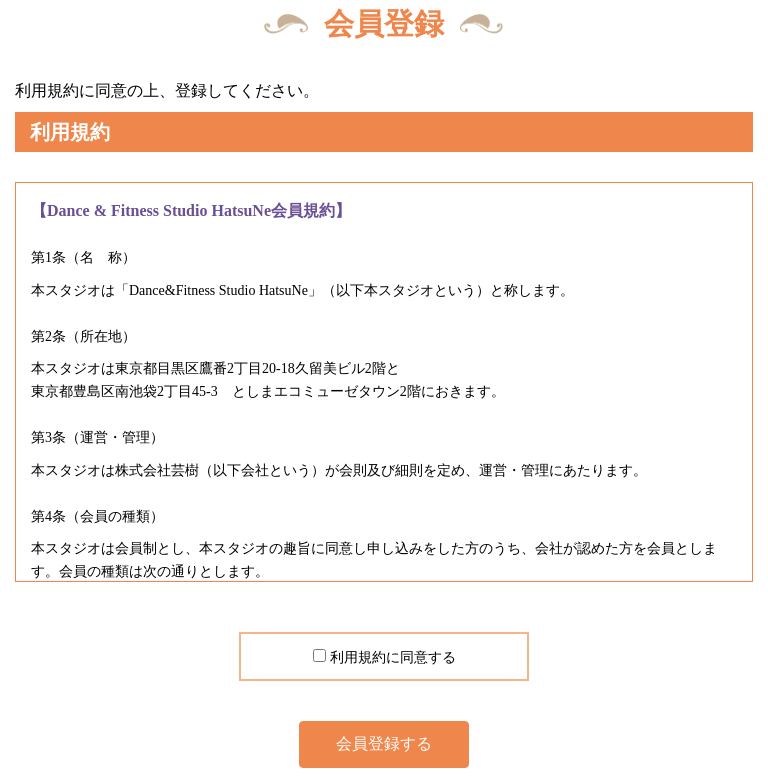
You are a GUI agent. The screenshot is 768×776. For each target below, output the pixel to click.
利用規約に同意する (393, 657)
